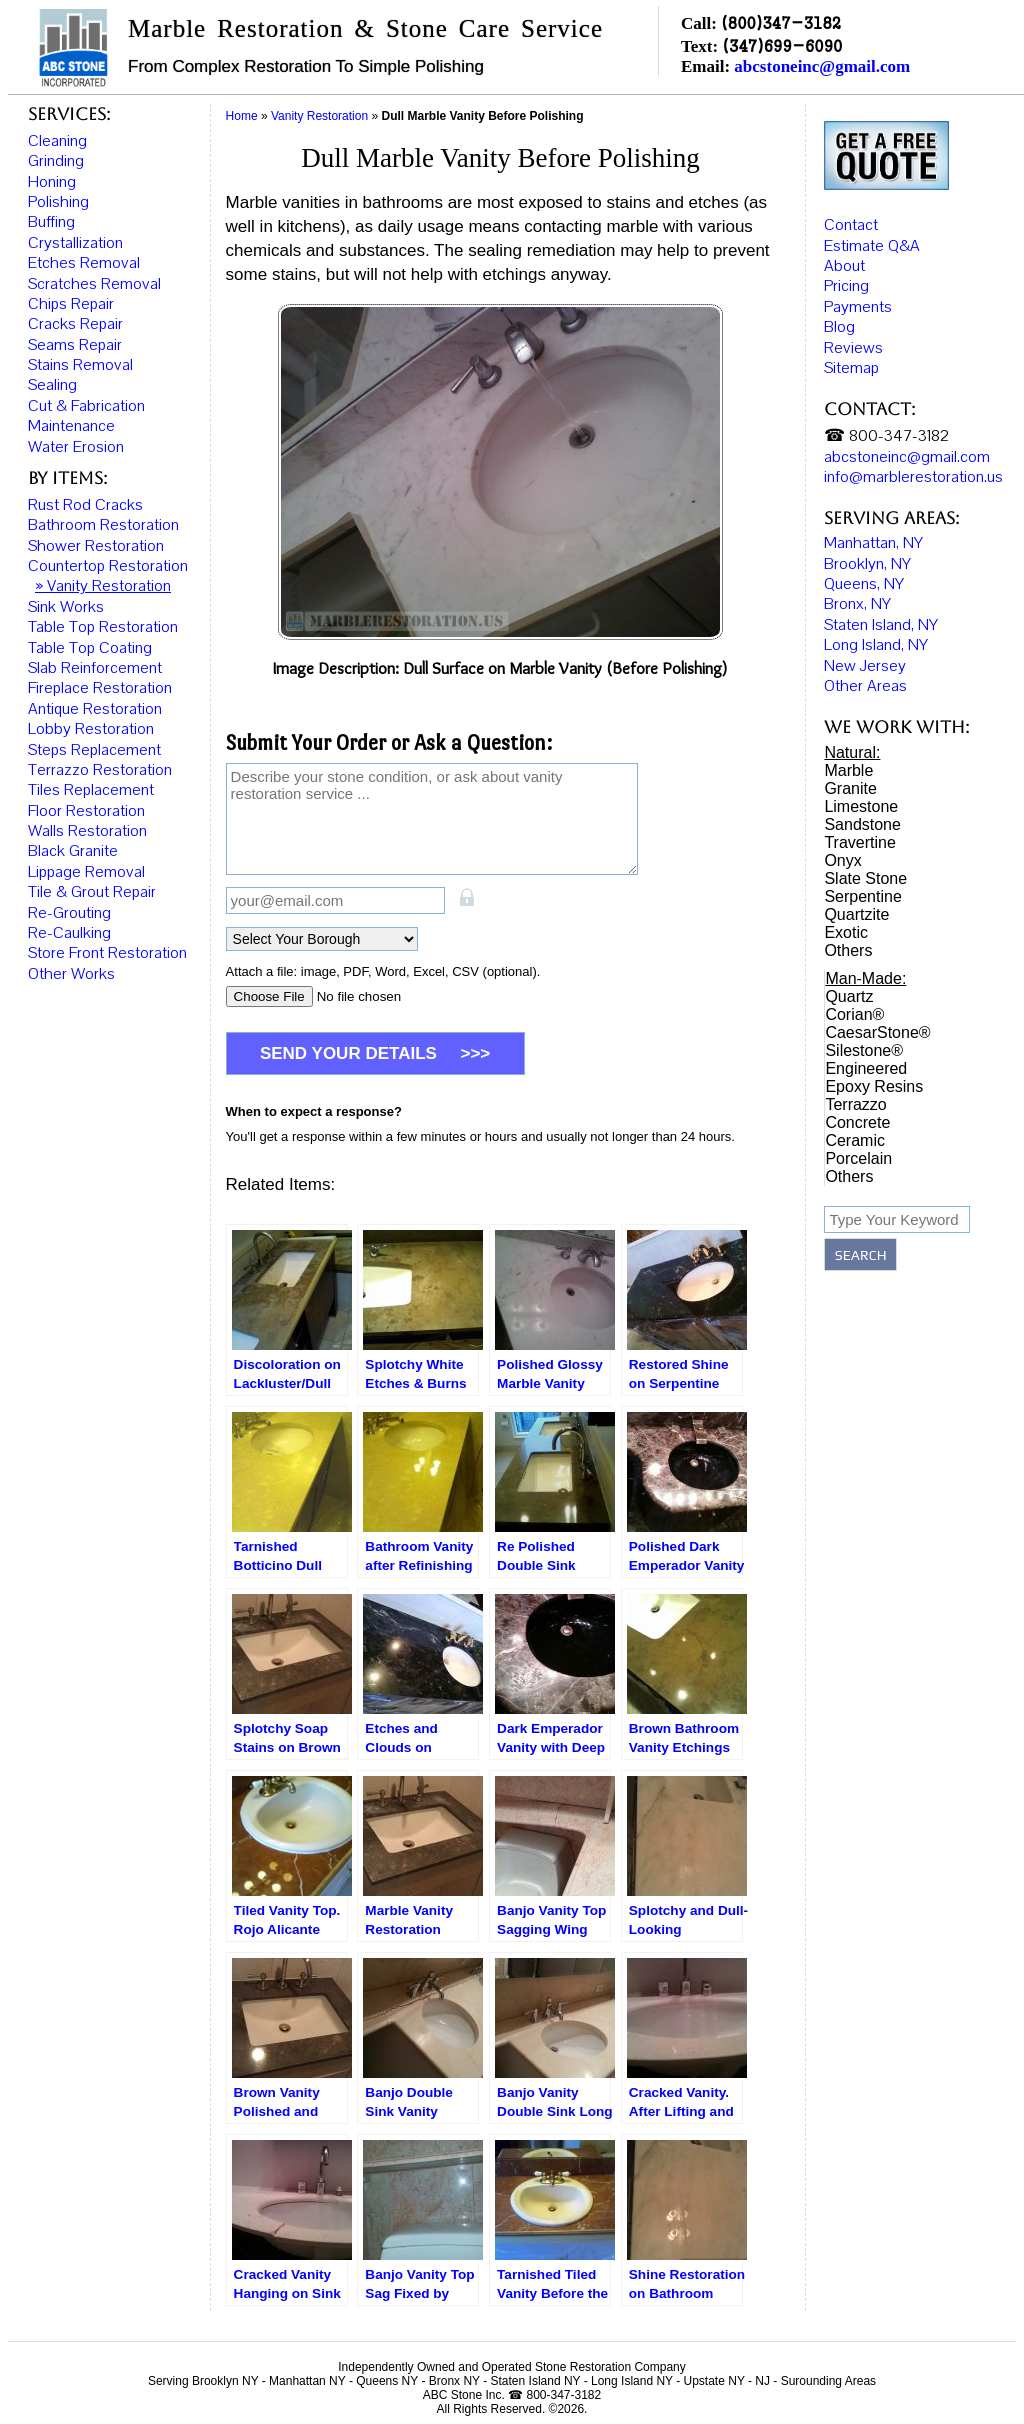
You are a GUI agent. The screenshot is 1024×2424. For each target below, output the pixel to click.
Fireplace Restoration (100, 688)
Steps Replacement (94, 750)
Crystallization (75, 243)
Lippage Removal (86, 872)
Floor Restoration (86, 811)
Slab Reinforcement (95, 668)
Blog (839, 314)
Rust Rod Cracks (85, 505)
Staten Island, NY (881, 611)
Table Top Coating (90, 648)
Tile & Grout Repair (92, 892)
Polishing (58, 202)
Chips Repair (71, 304)
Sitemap (851, 354)
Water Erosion (76, 447)
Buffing (51, 222)
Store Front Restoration (107, 953)
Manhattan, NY (873, 530)
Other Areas (865, 672)
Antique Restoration (95, 709)
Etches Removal (84, 263)
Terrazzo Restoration (100, 770)
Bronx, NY (857, 591)
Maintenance (71, 426)
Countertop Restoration (108, 566)
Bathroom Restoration (103, 525)
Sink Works (66, 607)
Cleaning (57, 141)
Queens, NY (864, 570)
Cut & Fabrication (86, 406)
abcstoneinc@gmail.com (822, 66)
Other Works (71, 974)
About (844, 252)
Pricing (846, 273)
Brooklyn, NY (867, 550)
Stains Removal (80, 365)
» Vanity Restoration (103, 586)
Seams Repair (75, 345)
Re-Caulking (69, 933)
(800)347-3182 (781, 22)
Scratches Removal (94, 284)
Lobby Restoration (91, 729)
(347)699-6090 (782, 45)
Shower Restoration (96, 546)
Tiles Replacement (91, 790)
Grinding (56, 161)
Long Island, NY (876, 632)
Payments (858, 293)
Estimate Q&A (872, 232)
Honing (52, 182)
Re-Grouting (69, 913)
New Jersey (865, 652)
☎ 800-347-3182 (886, 423)
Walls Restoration (87, 831)
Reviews (853, 334)
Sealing (52, 385)
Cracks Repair (75, 324)
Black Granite (73, 851)
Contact (851, 212)
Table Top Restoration (103, 627)
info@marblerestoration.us (913, 463)
